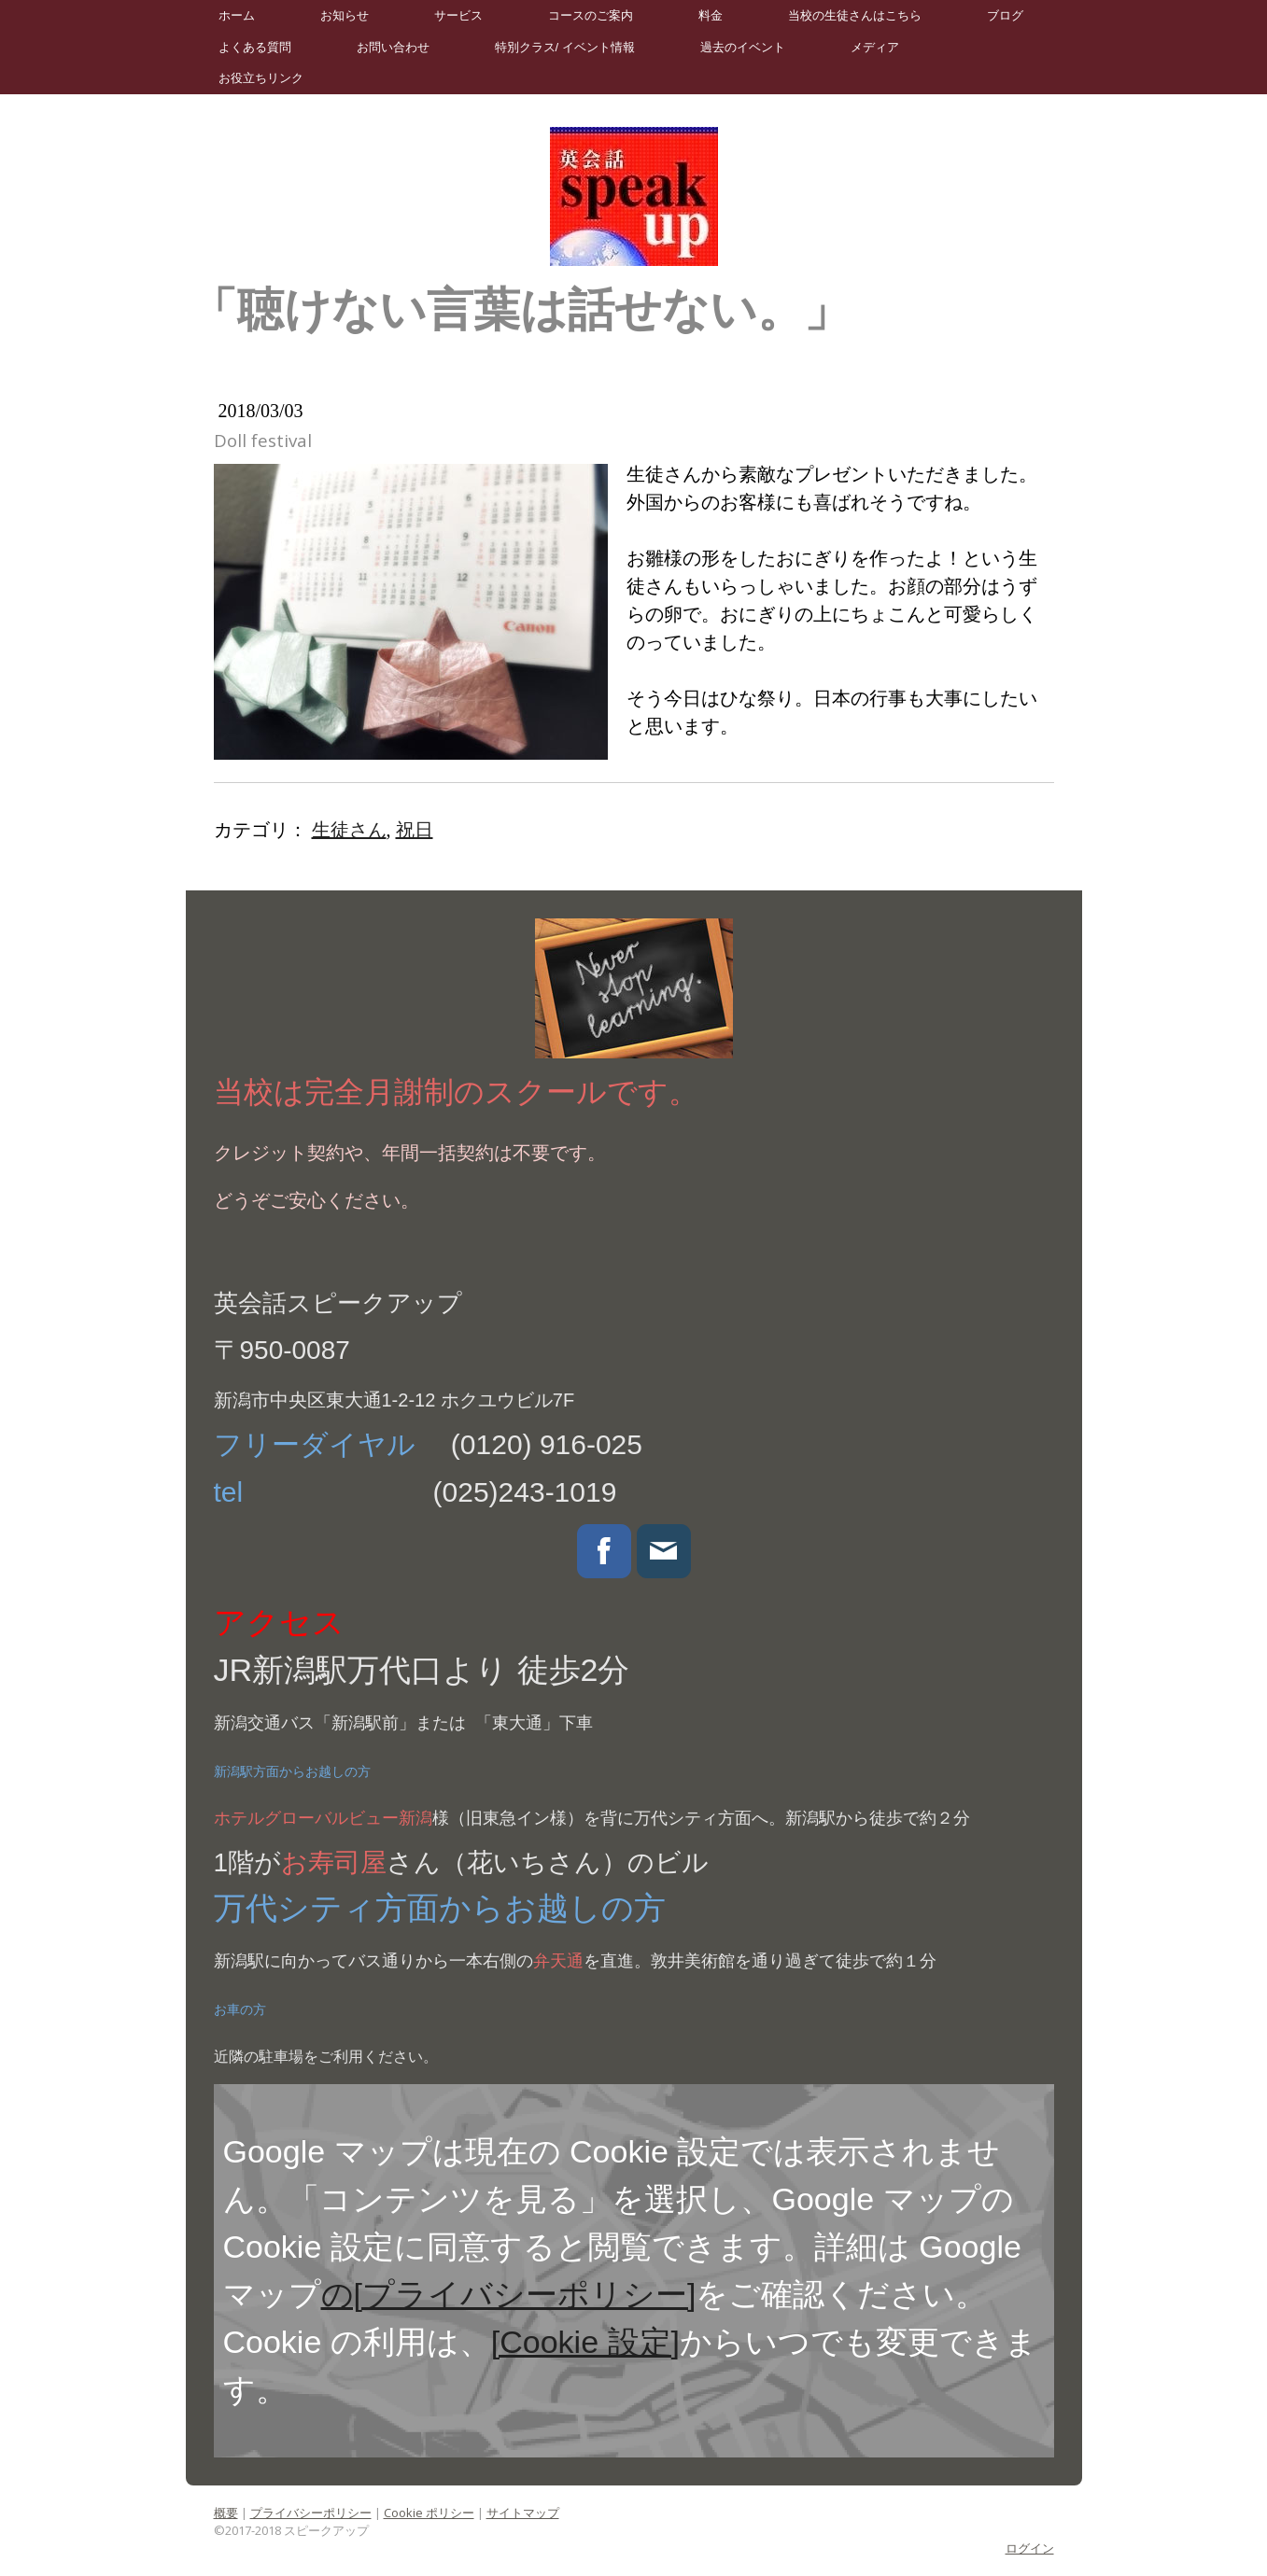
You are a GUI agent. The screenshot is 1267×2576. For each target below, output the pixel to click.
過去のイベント (742, 47)
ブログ (1005, 15)
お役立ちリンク (260, 78)
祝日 (414, 829)
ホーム (236, 15)
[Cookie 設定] (585, 2341)
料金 (710, 15)
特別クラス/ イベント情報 (565, 47)
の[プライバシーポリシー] (509, 2294)
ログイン (1030, 2548)
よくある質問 (254, 47)
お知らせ (344, 15)
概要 (226, 2512)
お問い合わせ (393, 47)
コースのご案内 (590, 15)
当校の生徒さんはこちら (855, 15)
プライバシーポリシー (311, 2512)
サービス (458, 15)
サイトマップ (522, 2512)
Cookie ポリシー (429, 2512)
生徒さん (349, 829)
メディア (875, 47)
